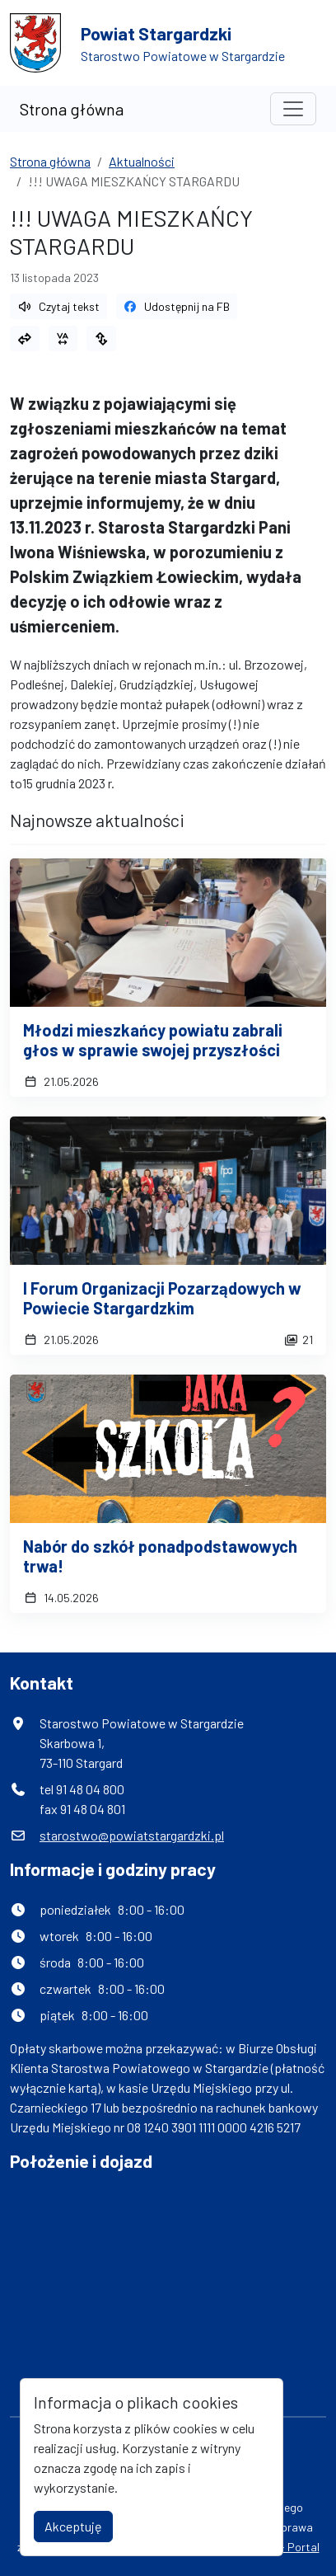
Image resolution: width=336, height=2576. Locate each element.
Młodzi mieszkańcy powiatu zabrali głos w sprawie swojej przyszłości (152, 1040)
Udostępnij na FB (177, 306)
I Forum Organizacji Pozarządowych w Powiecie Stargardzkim (162, 1298)
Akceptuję (73, 2526)
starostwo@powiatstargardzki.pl (132, 1835)
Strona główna (72, 109)
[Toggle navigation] (293, 108)
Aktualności (142, 161)
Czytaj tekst (58, 306)
